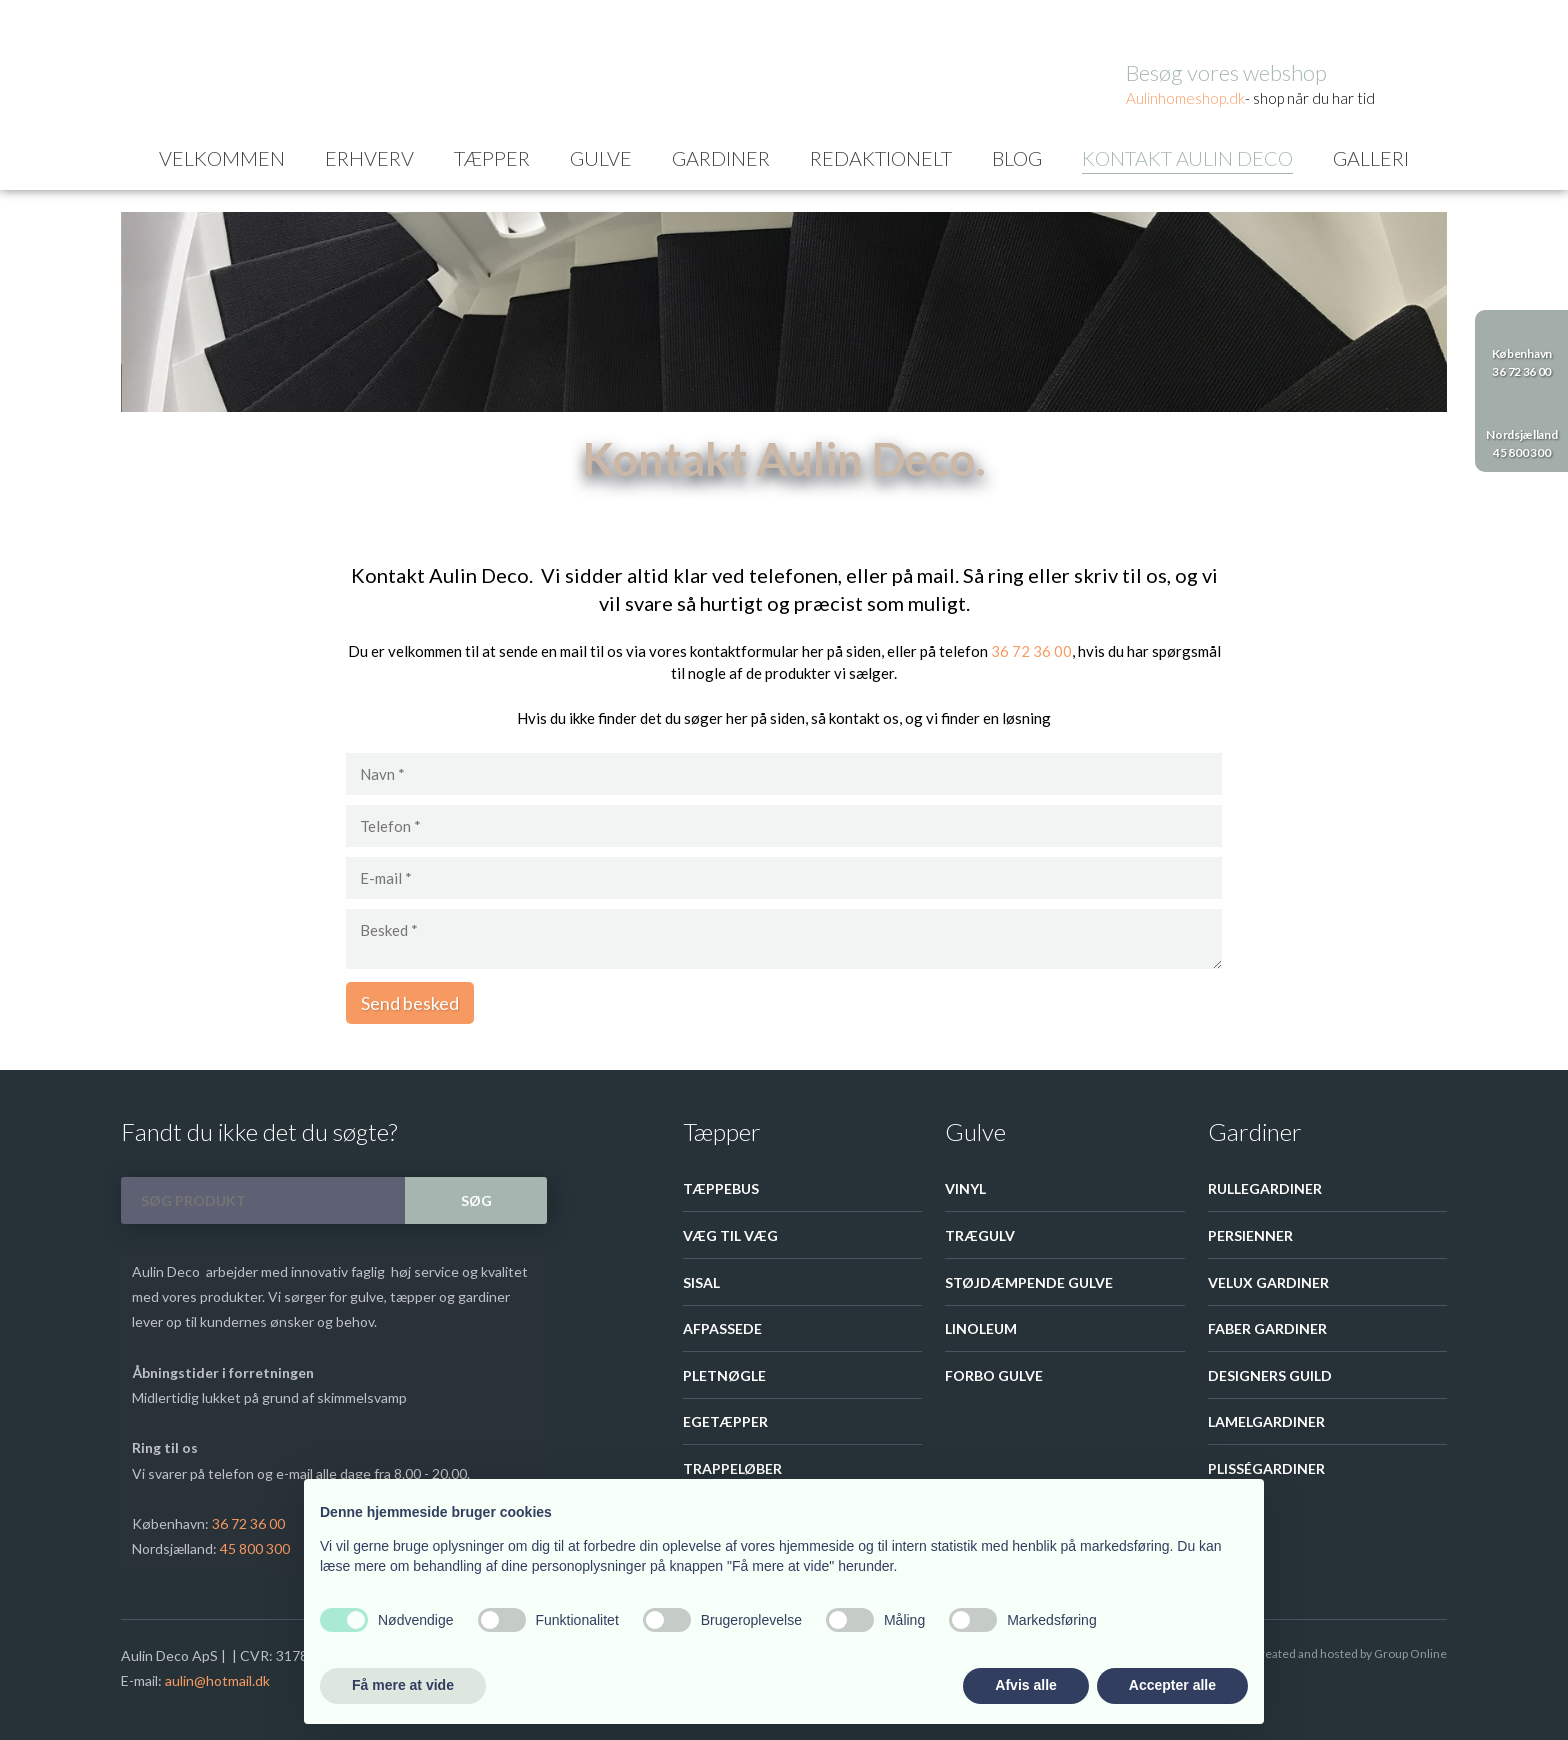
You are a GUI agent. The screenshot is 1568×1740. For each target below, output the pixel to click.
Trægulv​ (980, 1235)
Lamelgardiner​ (1266, 1421)
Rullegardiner (1265, 1188)
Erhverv (369, 158)
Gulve (601, 158)
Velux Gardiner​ (1268, 1282)
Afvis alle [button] (1025, 1685)
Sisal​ (701, 1282)
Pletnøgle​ (724, 1375)
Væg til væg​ (730, 1235)
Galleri (1371, 158)
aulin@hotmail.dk (217, 1680)
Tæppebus (721, 1188)
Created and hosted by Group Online (1349, 1653)
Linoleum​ (981, 1328)
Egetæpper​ (725, 1421)
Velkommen (222, 158)
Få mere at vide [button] (403, 1685)
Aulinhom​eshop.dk (1185, 98)
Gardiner (721, 158)
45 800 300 (255, 1548)
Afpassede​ (722, 1328)
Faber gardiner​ (1267, 1328)
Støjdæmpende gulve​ (1029, 1282)
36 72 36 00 (1031, 651)
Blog (1017, 158)
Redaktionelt (881, 158)
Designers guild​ (1270, 1375)
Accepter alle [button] (1172, 1685)
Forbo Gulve (994, 1375)
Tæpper (492, 158)
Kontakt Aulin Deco (1187, 158)
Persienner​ (1250, 1235)
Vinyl (965, 1188)
